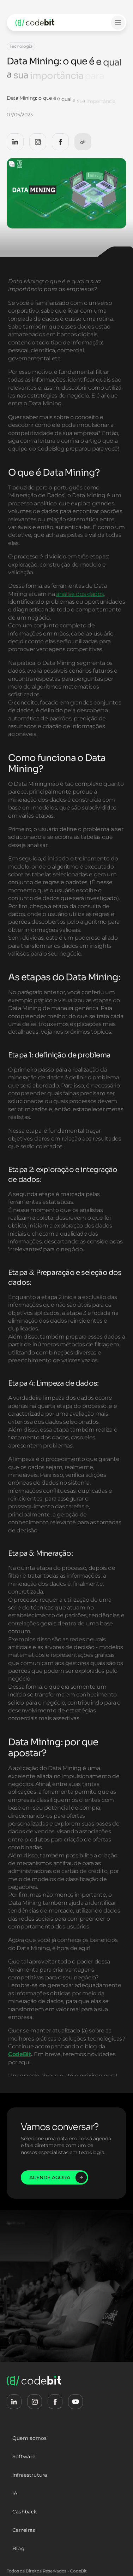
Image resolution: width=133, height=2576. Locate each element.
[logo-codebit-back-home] (42, 22)
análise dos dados (80, 620)
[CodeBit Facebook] (60, 141)
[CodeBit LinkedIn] (15, 141)
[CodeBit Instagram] (37, 141)
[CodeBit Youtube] (75, 2401)
